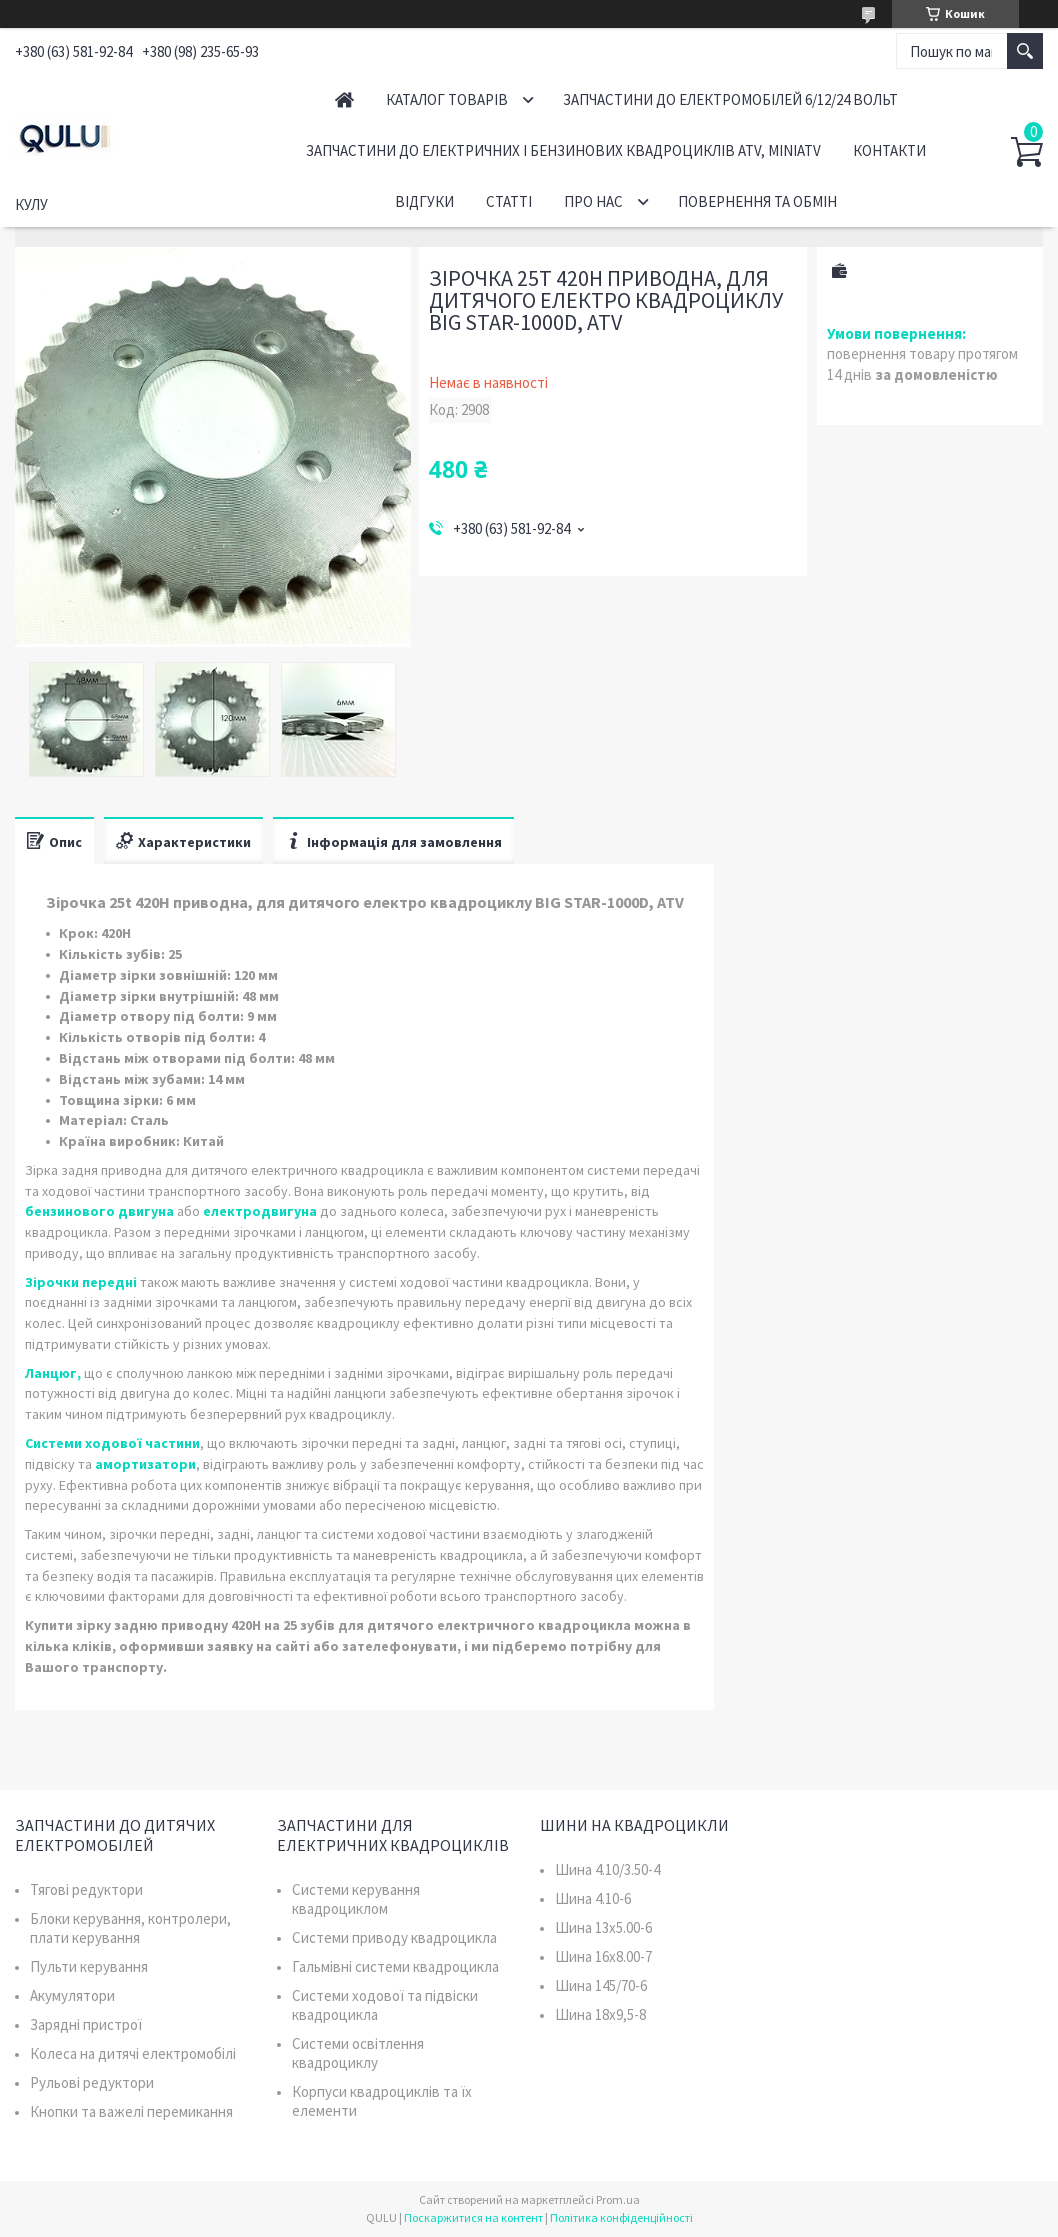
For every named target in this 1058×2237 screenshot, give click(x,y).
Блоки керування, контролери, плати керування (130, 1928)
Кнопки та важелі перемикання (131, 2111)
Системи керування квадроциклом (356, 1899)
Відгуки (424, 201)
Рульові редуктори (92, 2082)
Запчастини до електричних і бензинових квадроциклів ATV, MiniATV (563, 150)
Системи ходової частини (112, 1443)
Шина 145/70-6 (601, 1985)
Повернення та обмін (757, 201)
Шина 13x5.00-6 (603, 1927)
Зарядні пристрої (86, 2024)
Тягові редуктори (86, 1889)
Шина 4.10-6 (593, 1898)
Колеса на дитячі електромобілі (133, 2053)
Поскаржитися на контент (473, 2217)
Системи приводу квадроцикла (394, 1937)
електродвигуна (260, 1211)
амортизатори (145, 1464)
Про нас (593, 201)
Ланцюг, (53, 1373)
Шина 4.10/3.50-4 (607, 1869)
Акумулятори (72, 1995)
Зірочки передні (81, 1282)
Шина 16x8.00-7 (603, 1956)
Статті (509, 201)
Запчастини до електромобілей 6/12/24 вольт (730, 99)
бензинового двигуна (99, 1211)
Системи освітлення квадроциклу (358, 2053)
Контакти (889, 150)
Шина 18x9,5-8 (600, 2014)
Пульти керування (89, 1966)
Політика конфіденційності (621, 2217)
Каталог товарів (447, 99)
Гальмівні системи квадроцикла (395, 1966)
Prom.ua (618, 2199)
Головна (344, 99)
